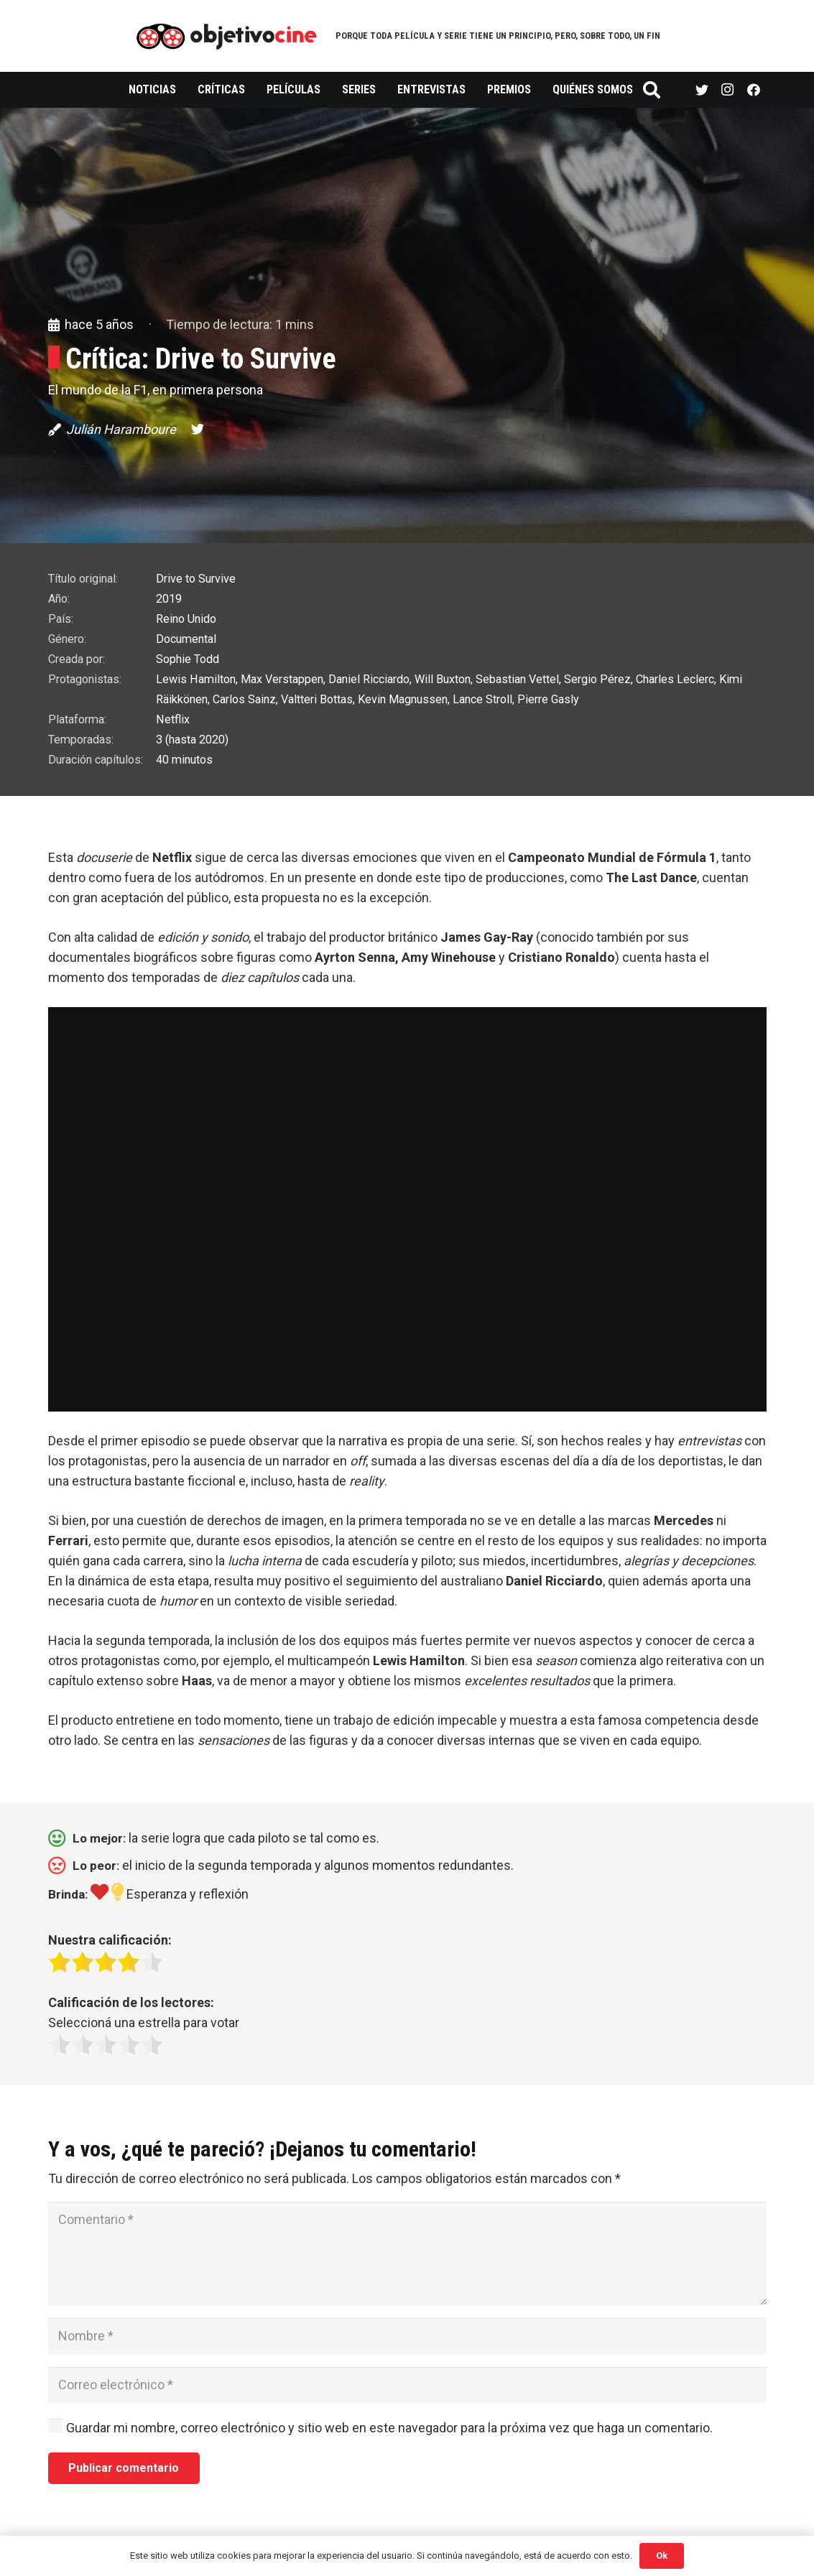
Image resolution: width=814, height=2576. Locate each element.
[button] (407, 1591)
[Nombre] (407, 2336)
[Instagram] (728, 90)
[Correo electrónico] (407, 2385)
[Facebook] (754, 90)
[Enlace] (227, 36)
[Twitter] (702, 90)
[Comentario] (407, 2253)
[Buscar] (652, 90)
